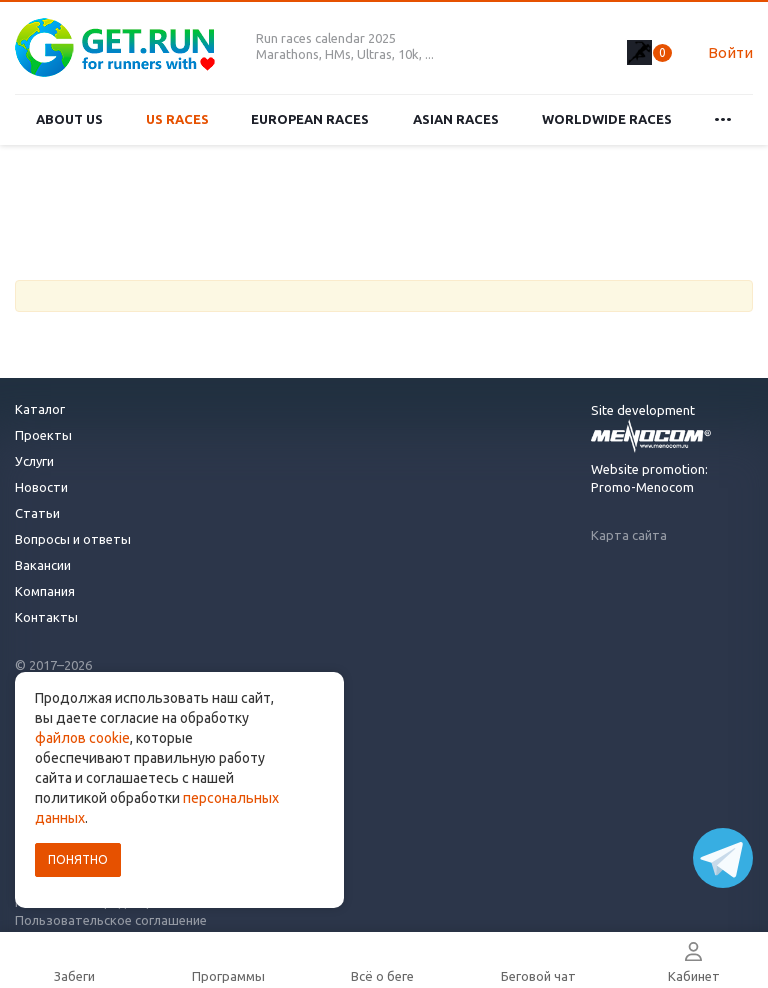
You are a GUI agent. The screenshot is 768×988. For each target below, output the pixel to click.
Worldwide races (607, 119)
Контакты (46, 617)
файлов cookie (82, 738)
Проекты (43, 435)
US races (177, 119)
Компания (45, 591)
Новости (41, 487)
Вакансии (43, 565)
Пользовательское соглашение (111, 920)
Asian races (456, 119)
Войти (730, 52)
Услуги (34, 461)
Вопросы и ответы (73, 539)
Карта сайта (629, 535)
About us (69, 119)
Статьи (37, 513)
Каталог (40, 409)
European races (310, 119)
